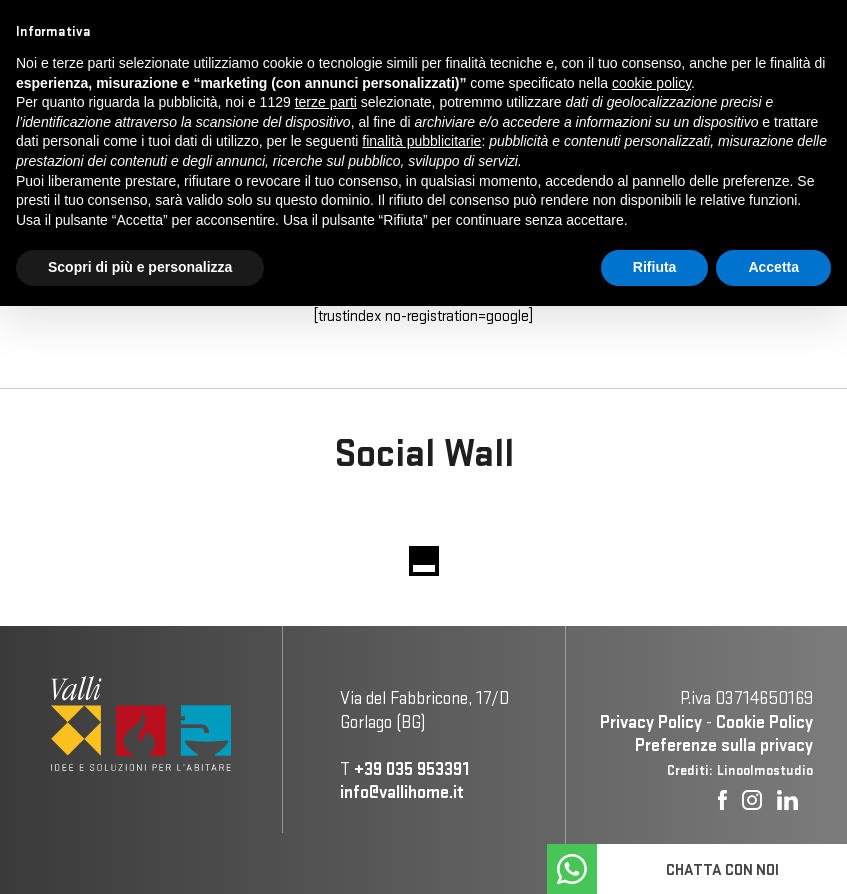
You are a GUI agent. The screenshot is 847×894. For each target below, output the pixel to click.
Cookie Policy (764, 721)
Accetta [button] (773, 267)
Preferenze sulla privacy (724, 744)
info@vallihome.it (402, 791)
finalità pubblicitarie (421, 141)
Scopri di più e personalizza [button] (140, 267)
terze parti (326, 102)
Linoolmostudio (765, 770)
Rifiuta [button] (655, 267)
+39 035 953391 (411, 768)
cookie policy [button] (651, 83)
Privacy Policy (651, 721)
